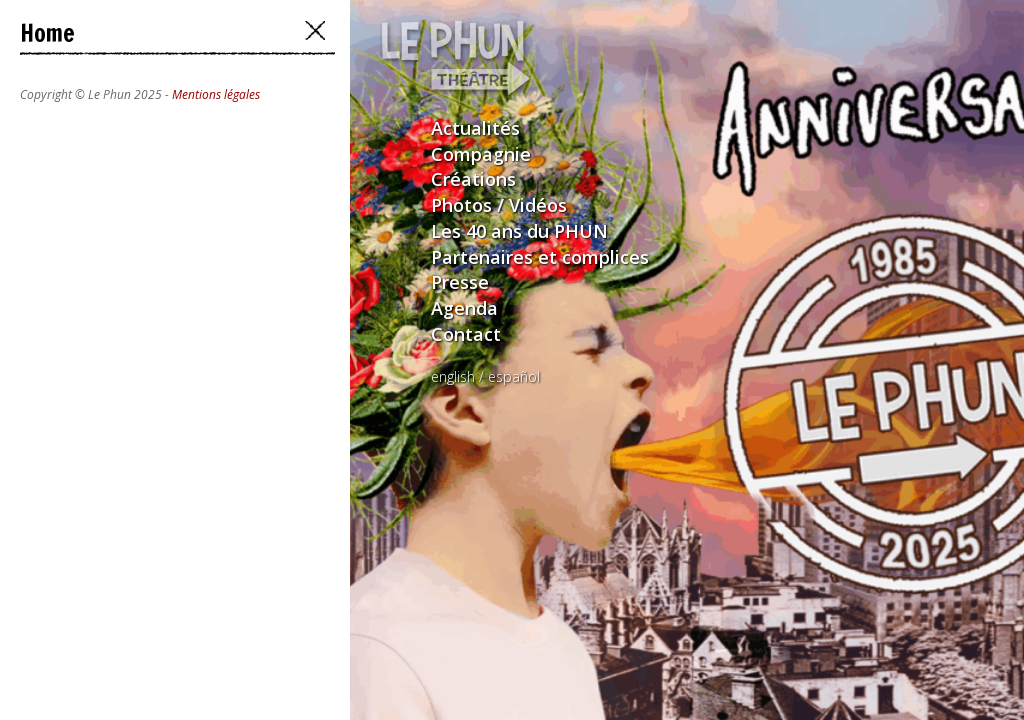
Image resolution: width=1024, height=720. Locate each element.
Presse (460, 282)
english (453, 376)
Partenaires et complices (540, 257)
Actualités (475, 128)
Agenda (464, 308)
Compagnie (481, 154)
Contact (466, 334)
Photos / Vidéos (499, 205)
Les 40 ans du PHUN (519, 231)
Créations (473, 179)
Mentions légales (216, 94)
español (514, 376)
